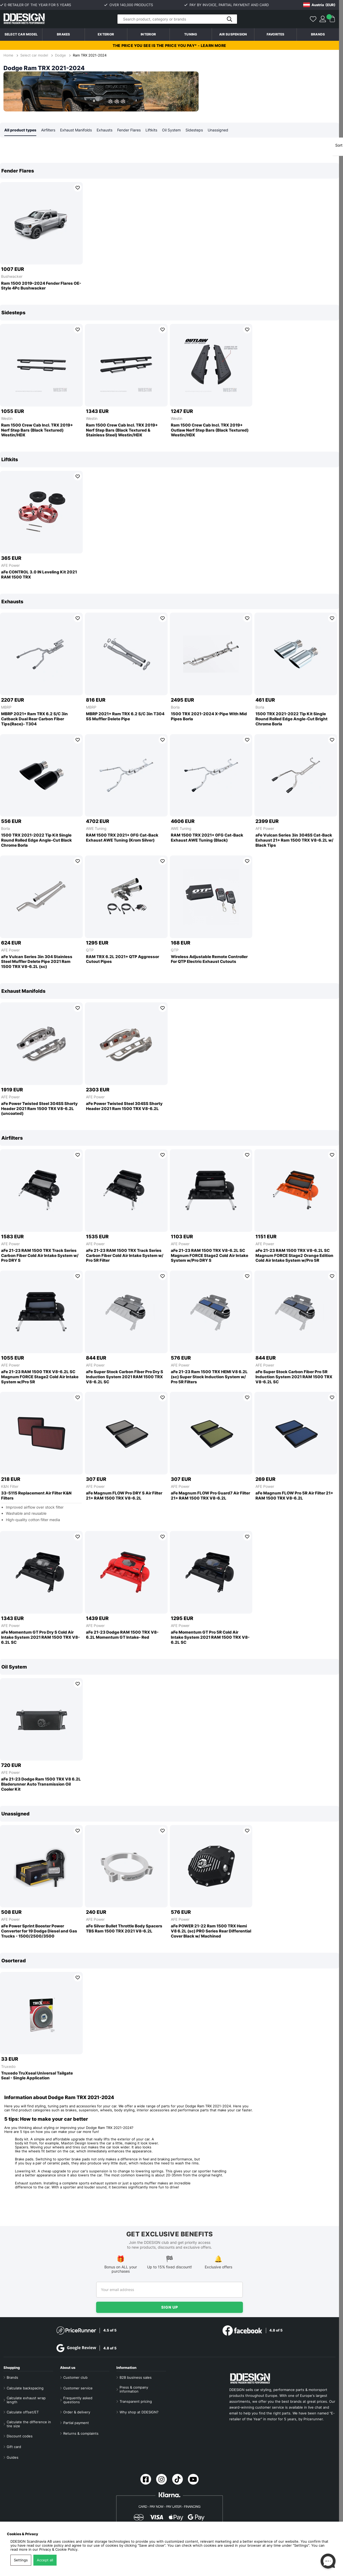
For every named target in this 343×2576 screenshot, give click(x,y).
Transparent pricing (136, 2402)
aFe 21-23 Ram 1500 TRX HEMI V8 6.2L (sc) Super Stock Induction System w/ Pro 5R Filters (209, 1377)
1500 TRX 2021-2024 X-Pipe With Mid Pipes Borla (209, 717)
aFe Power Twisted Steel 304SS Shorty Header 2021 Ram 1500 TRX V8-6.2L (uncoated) (39, 1109)
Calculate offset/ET (23, 2412)
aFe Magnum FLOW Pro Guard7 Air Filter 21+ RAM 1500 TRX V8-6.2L (210, 1496)
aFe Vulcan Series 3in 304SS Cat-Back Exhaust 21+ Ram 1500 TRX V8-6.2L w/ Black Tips (294, 840)
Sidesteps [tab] (194, 130)
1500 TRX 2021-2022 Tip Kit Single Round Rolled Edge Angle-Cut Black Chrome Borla (36, 840)
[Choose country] (319, 5)
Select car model (21, 34)
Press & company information (134, 2389)
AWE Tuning (96, 828)
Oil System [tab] (171, 130)
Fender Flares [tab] (129, 130)
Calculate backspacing (25, 2388)
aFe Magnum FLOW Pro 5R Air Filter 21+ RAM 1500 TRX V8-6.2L (294, 1496)
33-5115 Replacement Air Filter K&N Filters (36, 1496)
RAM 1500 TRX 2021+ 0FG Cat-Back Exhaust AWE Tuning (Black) (207, 838)
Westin (7, 418)
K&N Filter (9, 1486)
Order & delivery (76, 2412)
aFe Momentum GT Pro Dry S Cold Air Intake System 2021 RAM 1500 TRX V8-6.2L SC (40, 1637)
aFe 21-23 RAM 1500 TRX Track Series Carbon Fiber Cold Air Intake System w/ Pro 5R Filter (124, 1255)
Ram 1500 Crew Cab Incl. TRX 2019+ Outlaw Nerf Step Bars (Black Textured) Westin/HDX (210, 430)
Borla (175, 707)
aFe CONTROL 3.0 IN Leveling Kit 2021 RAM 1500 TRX (39, 575)
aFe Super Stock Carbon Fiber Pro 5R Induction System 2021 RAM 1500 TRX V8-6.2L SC (293, 1377)
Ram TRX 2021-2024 (90, 55)
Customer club (75, 2378)
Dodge (60, 55)
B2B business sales (136, 2378)
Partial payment (76, 2423)
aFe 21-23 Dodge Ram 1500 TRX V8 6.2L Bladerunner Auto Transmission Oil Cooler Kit (41, 1784)
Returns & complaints (80, 2434)
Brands (318, 34)
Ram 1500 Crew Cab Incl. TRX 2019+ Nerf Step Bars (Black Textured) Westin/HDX (37, 430)
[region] (169, 229)
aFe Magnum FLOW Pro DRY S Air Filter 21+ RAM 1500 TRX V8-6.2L (124, 1496)
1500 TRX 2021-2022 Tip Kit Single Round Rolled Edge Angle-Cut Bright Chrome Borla (291, 719)
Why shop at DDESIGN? (139, 2412)
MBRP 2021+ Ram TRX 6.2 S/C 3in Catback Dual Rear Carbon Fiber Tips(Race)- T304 (34, 719)
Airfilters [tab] (48, 130)
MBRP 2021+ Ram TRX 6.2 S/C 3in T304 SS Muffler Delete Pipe (125, 717)
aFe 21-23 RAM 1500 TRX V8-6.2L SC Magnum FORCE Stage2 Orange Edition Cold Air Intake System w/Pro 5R (294, 1255)
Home (8, 55)
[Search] (177, 19)
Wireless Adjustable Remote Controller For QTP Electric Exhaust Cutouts (209, 960)
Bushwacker (11, 276)
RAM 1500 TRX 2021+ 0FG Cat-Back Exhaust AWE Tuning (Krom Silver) (122, 838)
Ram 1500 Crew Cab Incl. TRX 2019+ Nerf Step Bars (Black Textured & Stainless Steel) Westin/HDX (122, 430)
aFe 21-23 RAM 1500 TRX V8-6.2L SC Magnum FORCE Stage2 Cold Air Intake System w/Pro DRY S (209, 1255)
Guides (12, 2458)
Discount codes (20, 2436)
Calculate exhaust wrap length (26, 2400)
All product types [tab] (20, 130)
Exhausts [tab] (104, 130)
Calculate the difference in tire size (29, 2424)
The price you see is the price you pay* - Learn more (169, 45)
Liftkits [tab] (151, 130)
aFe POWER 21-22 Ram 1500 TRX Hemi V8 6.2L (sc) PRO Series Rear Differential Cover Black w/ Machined (211, 1931)
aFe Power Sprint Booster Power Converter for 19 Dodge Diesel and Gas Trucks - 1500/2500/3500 (39, 1931)
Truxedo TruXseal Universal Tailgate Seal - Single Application (37, 2076)
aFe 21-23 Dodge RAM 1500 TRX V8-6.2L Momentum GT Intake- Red (122, 1635)
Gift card (14, 2447)
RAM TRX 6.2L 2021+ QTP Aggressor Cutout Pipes (122, 960)
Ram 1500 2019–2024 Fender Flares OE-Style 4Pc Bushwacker (41, 286)
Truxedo (8, 2066)
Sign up (169, 2307)
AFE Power (10, 565)
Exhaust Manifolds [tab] (76, 130)
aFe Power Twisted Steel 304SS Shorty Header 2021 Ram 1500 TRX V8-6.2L (124, 1106)
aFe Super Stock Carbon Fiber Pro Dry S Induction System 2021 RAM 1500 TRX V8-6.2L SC (124, 1377)
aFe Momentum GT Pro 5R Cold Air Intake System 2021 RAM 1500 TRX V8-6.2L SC (210, 1637)
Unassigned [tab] (218, 130)
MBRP (6, 707)
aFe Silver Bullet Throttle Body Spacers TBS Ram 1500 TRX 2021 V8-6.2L (124, 1929)
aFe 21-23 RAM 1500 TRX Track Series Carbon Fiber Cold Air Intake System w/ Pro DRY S (39, 1255)
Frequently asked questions (77, 2400)
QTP (90, 950)
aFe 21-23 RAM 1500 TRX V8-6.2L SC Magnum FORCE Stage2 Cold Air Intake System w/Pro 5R (39, 1377)
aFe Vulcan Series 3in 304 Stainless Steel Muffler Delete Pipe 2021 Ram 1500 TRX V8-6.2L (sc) (36, 962)
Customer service (78, 2388)
